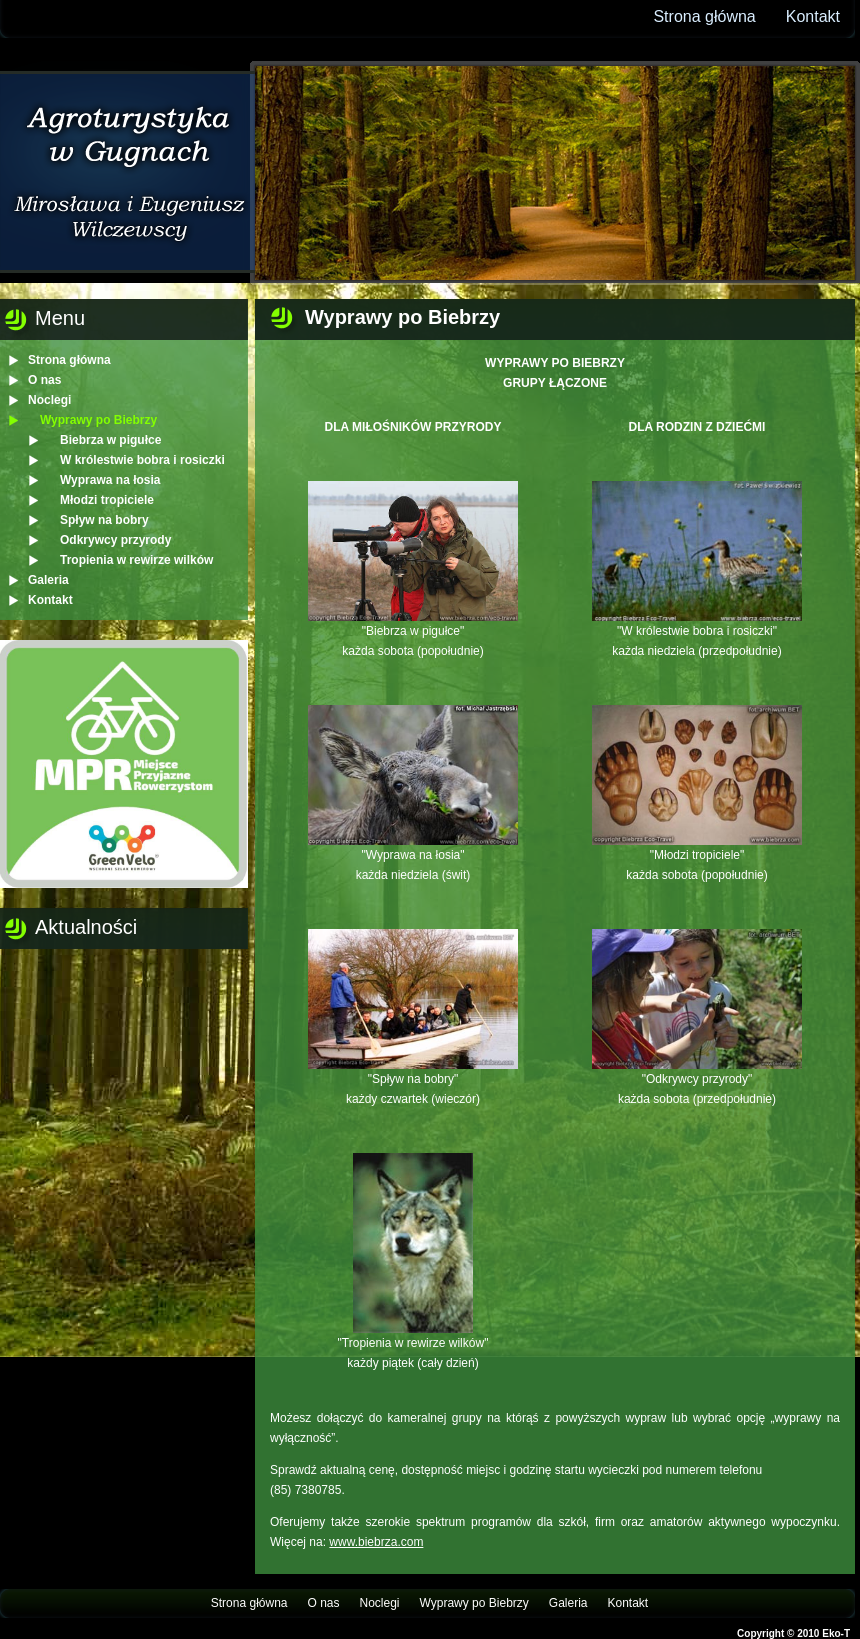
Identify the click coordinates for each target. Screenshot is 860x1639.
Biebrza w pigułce (110, 440)
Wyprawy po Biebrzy (98, 420)
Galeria (48, 580)
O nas (44, 380)
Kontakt (813, 16)
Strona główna (704, 16)
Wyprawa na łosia (110, 480)
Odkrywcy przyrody (115, 540)
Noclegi (49, 400)
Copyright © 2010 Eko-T (793, 1633)
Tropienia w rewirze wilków (136, 560)
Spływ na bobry (104, 520)
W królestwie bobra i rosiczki (142, 460)
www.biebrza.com (376, 1542)
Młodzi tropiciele (107, 500)
